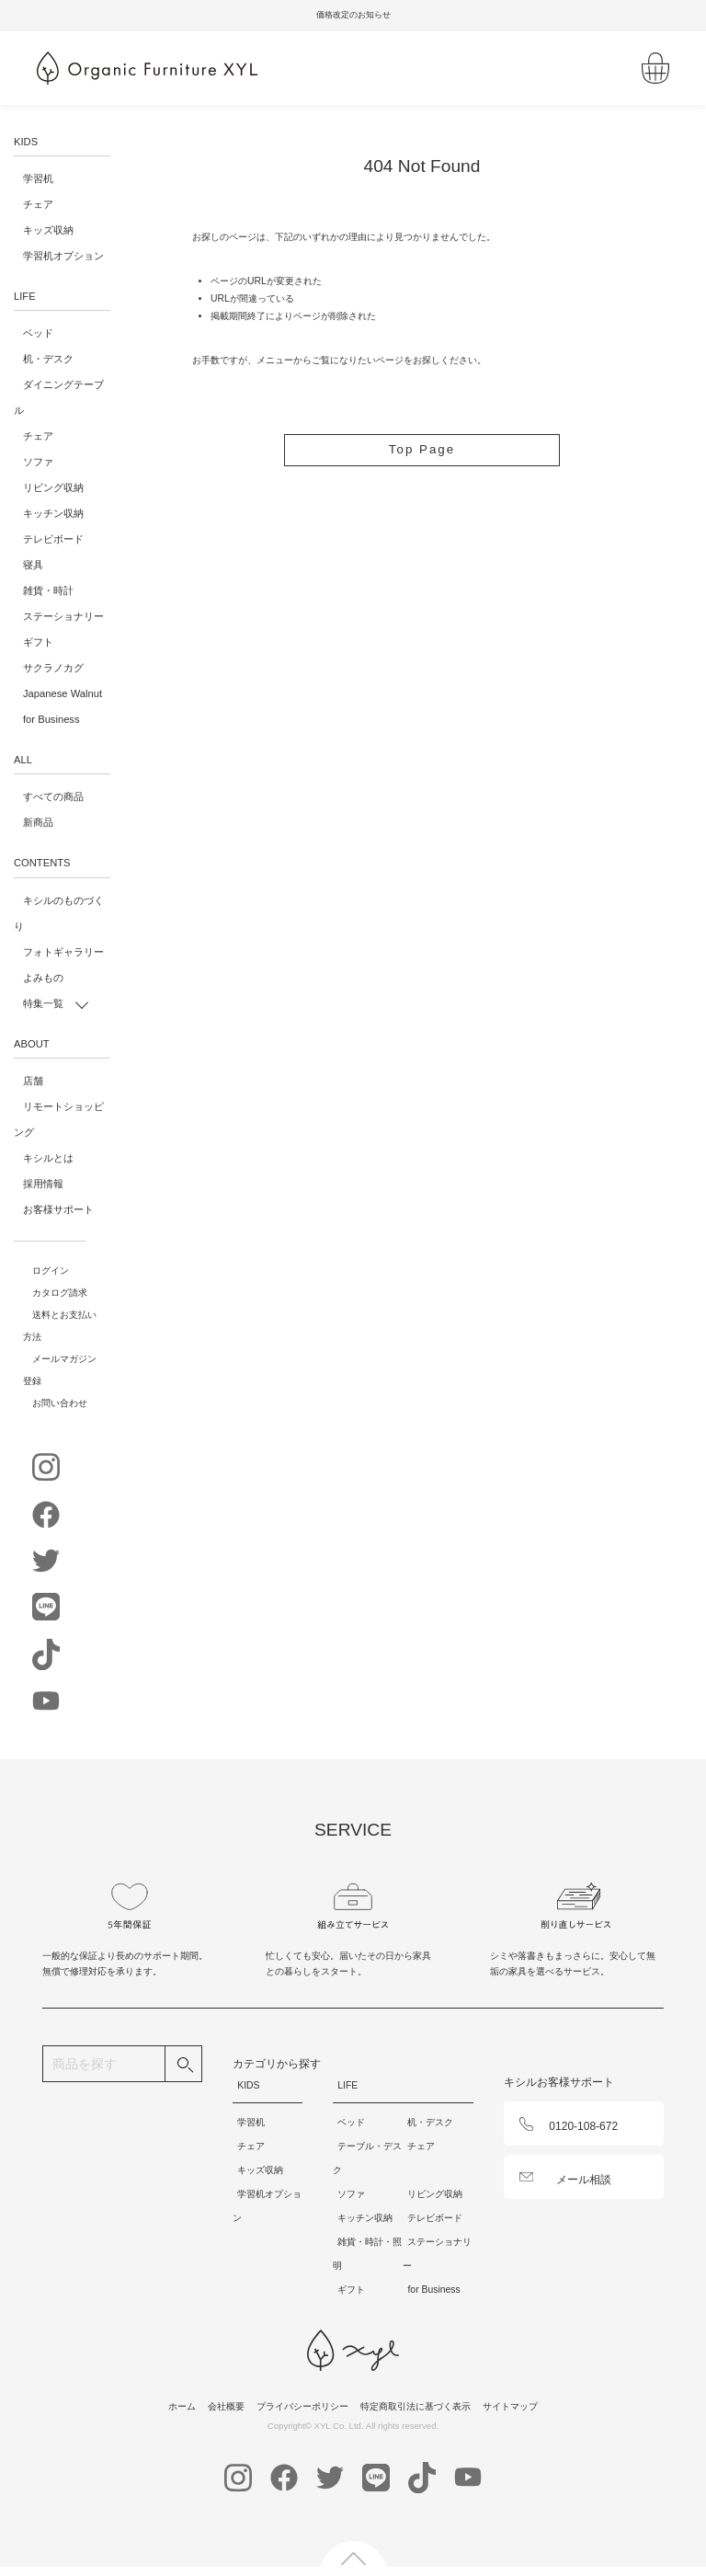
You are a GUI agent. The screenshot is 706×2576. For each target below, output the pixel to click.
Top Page (422, 450)
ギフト (38, 641)
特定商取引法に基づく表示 (415, 2406)
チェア (38, 204)
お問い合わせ (59, 1403)
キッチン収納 (53, 513)
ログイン (50, 1270)
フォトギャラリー (63, 951)
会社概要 (226, 2406)
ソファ (38, 461)
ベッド (38, 332)
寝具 (33, 564)
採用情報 (43, 1183)
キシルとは (48, 1157)
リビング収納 (53, 487)
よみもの (43, 977)
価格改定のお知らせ (353, 14)
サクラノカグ (53, 667)
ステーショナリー (63, 616)
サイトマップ (510, 2406)
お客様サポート (58, 1209)
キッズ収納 (48, 229)
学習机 (38, 178)
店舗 (33, 1080)
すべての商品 (53, 796)
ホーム (182, 2406)
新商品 (38, 822)
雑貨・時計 (48, 590)
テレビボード (53, 538)
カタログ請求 (59, 1293)
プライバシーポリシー (302, 2406)
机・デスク (48, 358)
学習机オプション (63, 255)
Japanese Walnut (62, 693)
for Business (51, 719)
